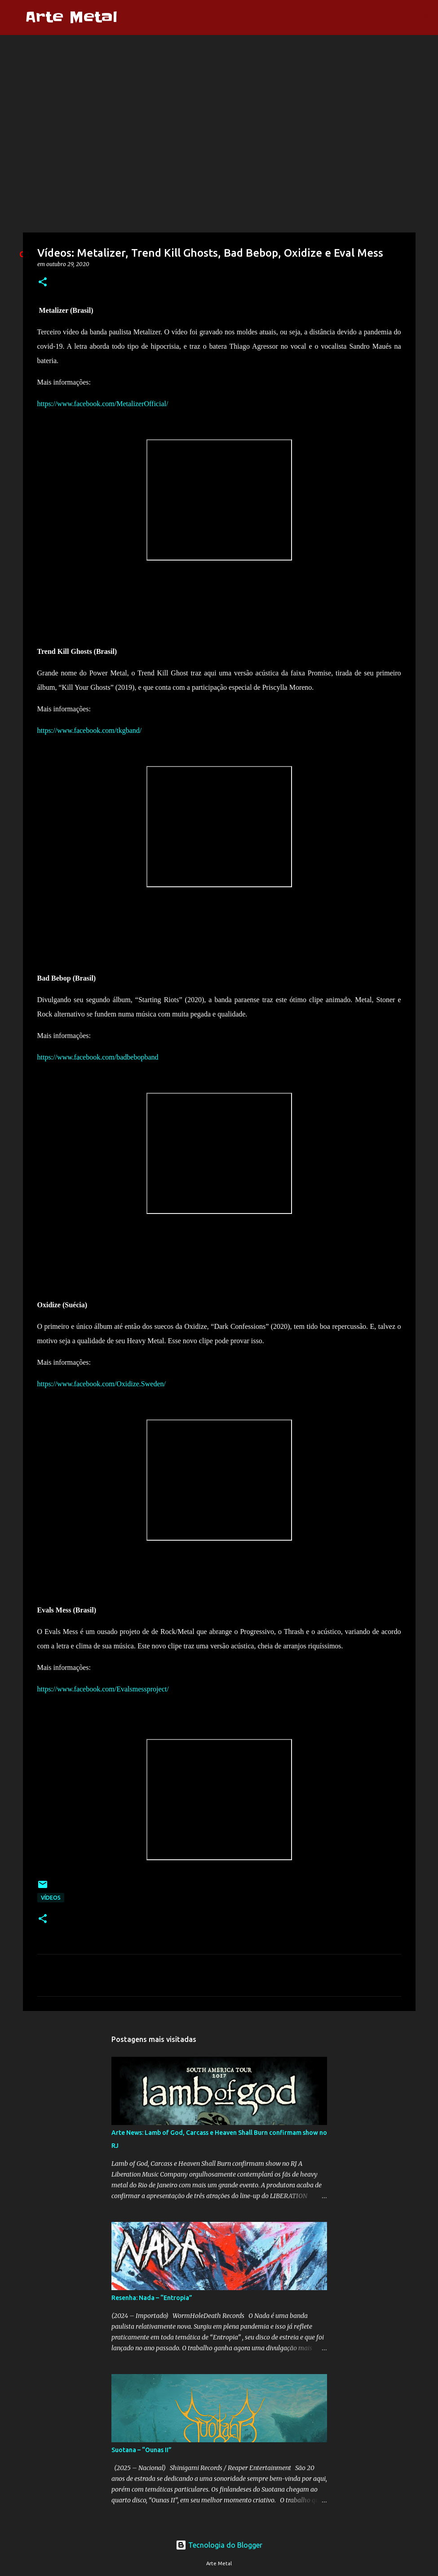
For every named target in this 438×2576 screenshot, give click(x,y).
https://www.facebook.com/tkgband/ (89, 730)
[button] (42, 282)
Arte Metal (71, 17)
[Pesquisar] (129, 17)
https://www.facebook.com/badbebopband (98, 1057)
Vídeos (51, 1898)
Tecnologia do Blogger (219, 2545)
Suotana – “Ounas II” (141, 2449)
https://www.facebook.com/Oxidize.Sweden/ (101, 1384)
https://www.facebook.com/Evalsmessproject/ (103, 1689)
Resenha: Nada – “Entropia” (151, 2297)
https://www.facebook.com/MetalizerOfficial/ (102, 403)
